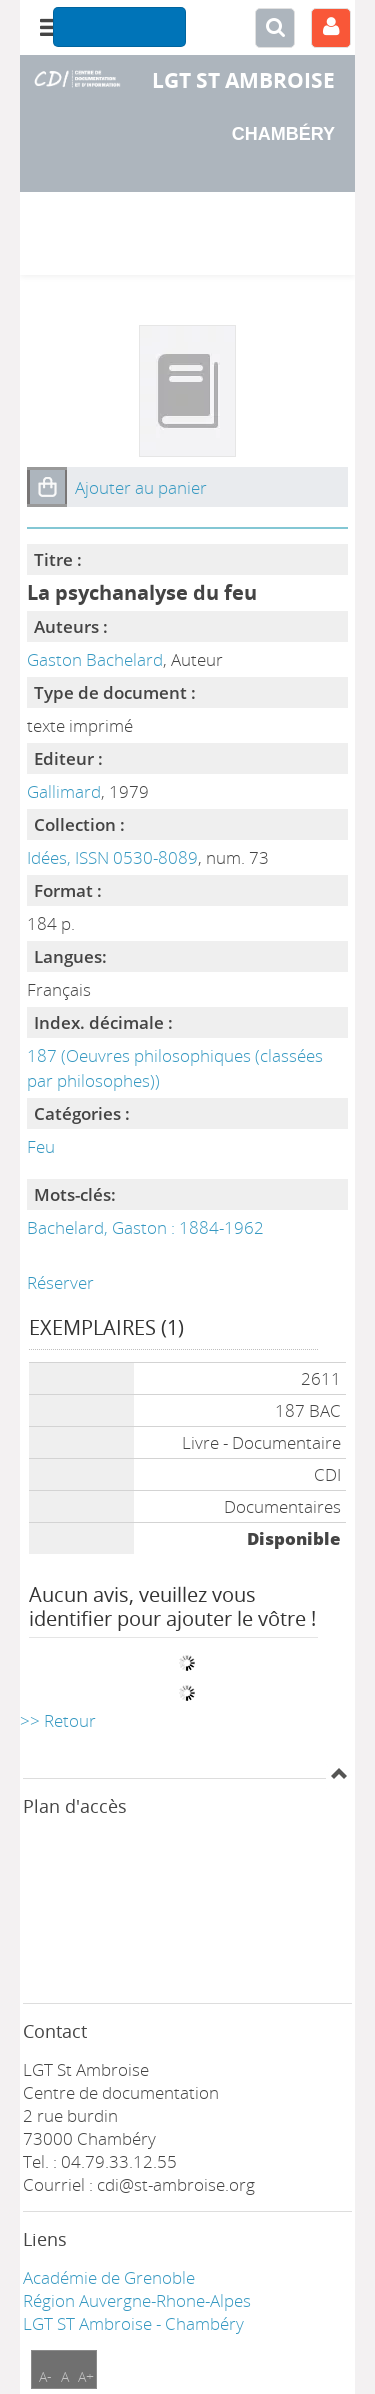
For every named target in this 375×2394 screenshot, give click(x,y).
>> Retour (58, 1720)
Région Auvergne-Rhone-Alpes (137, 2300)
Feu (41, 1146)
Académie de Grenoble (109, 2277)
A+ (86, 2376)
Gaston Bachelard (95, 659)
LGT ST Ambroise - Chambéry (133, 2323)
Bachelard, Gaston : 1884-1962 (145, 1227)
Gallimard (64, 791)
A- (45, 2376)
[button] (47, 487)
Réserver (60, 1282)
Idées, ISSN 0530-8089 (112, 857)
